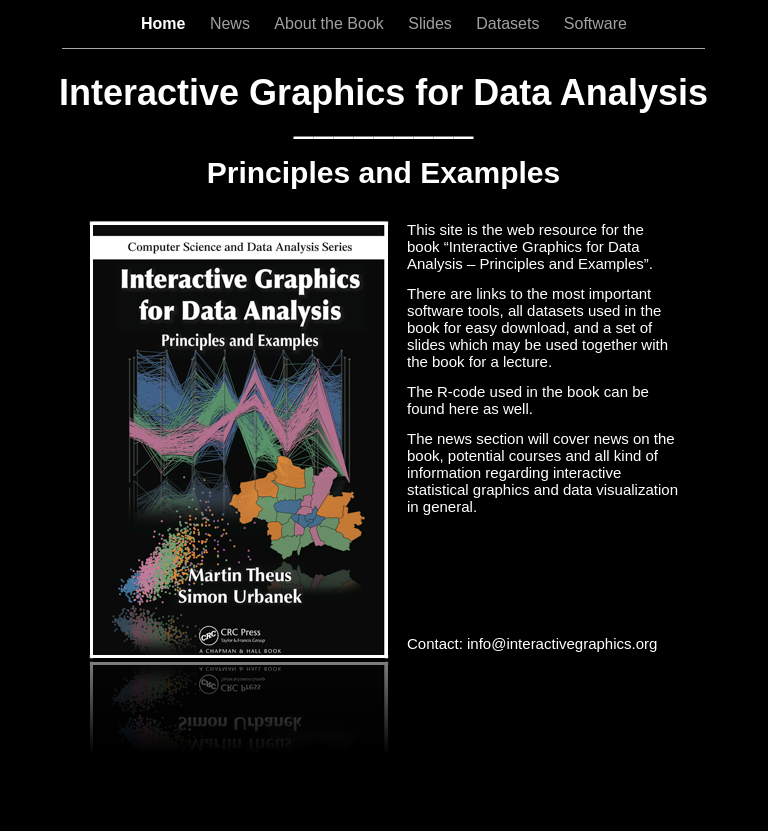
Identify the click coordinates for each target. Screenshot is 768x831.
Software (595, 23)
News (232, 23)
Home (165, 23)
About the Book (331, 23)
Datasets (510, 23)
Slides (432, 23)
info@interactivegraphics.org (562, 643)
